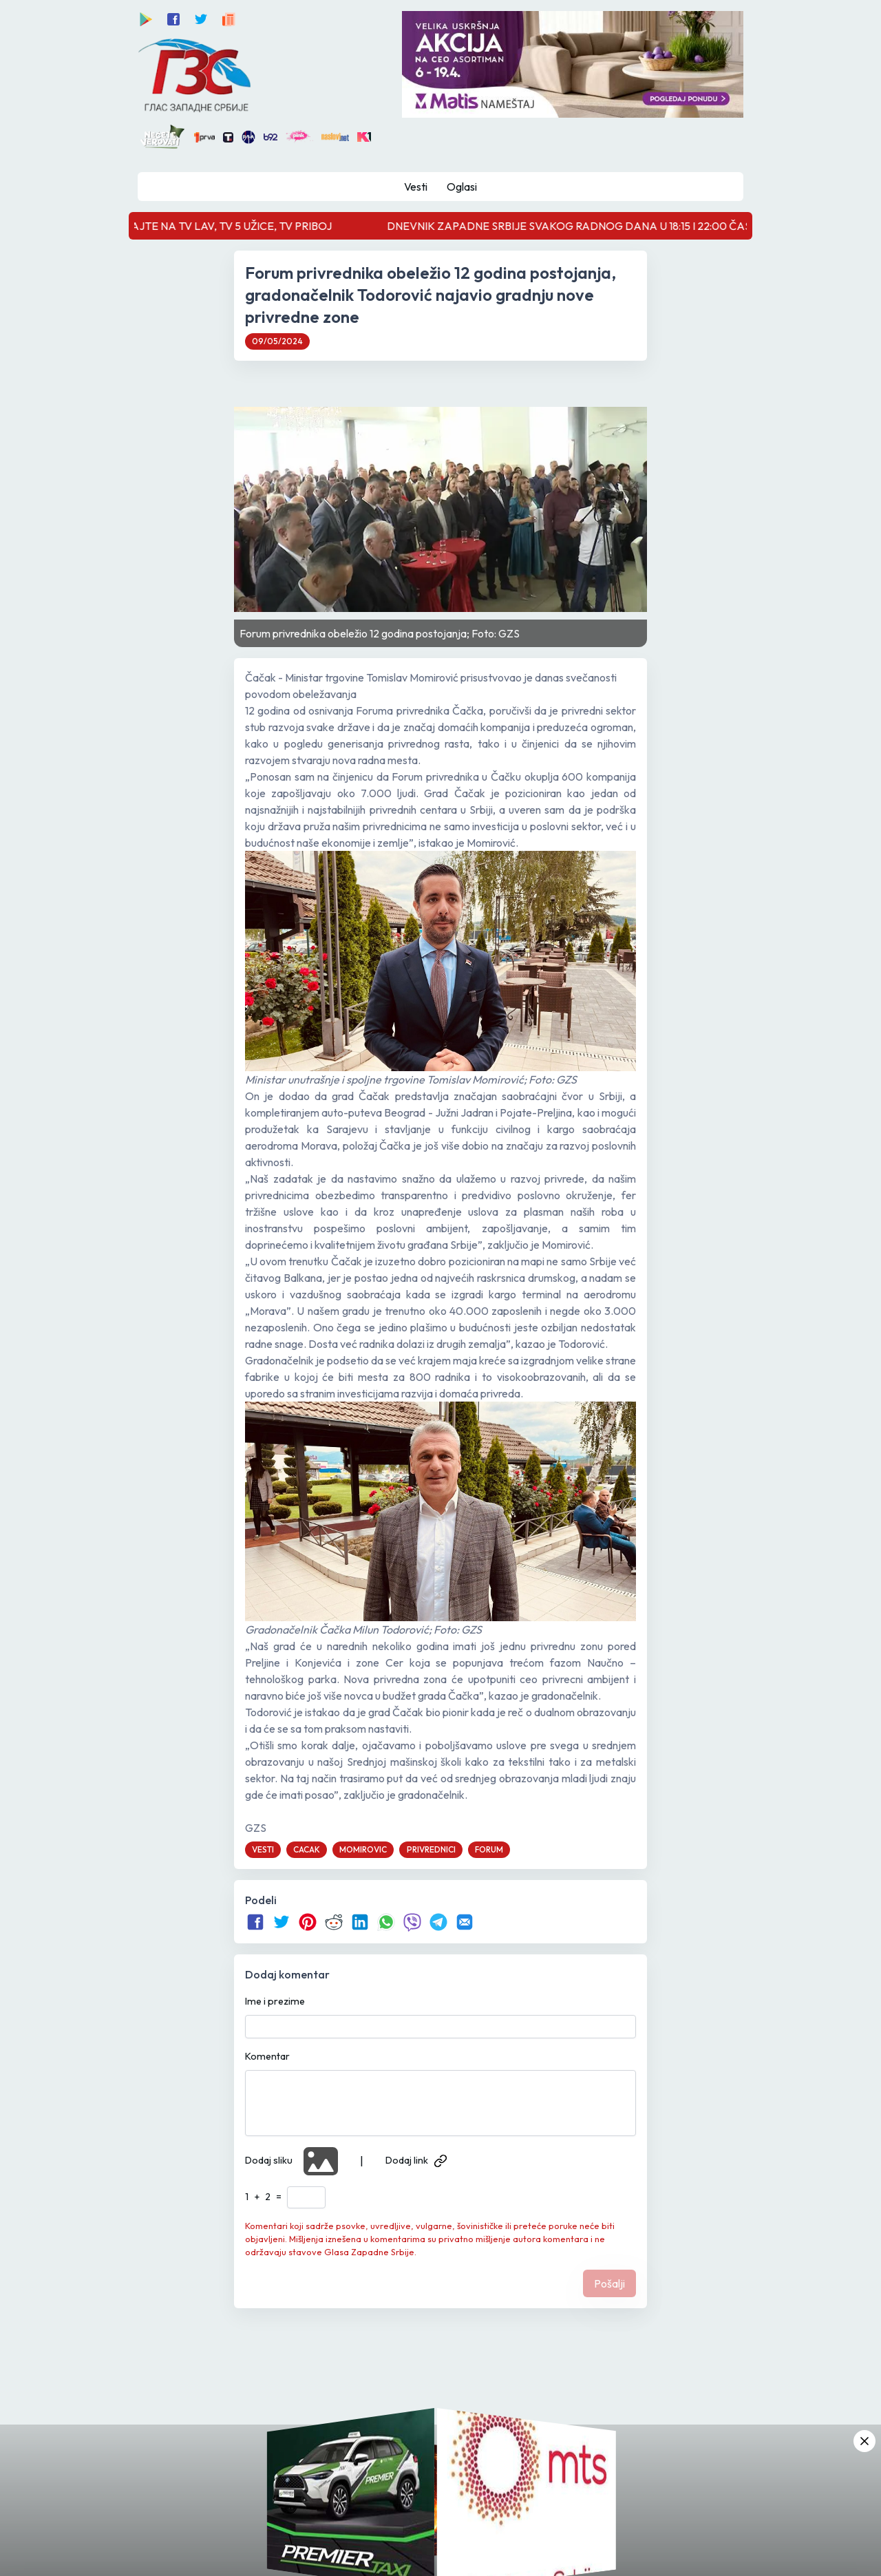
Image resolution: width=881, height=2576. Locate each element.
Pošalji (609, 2283)
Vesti (415, 186)
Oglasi (462, 186)
